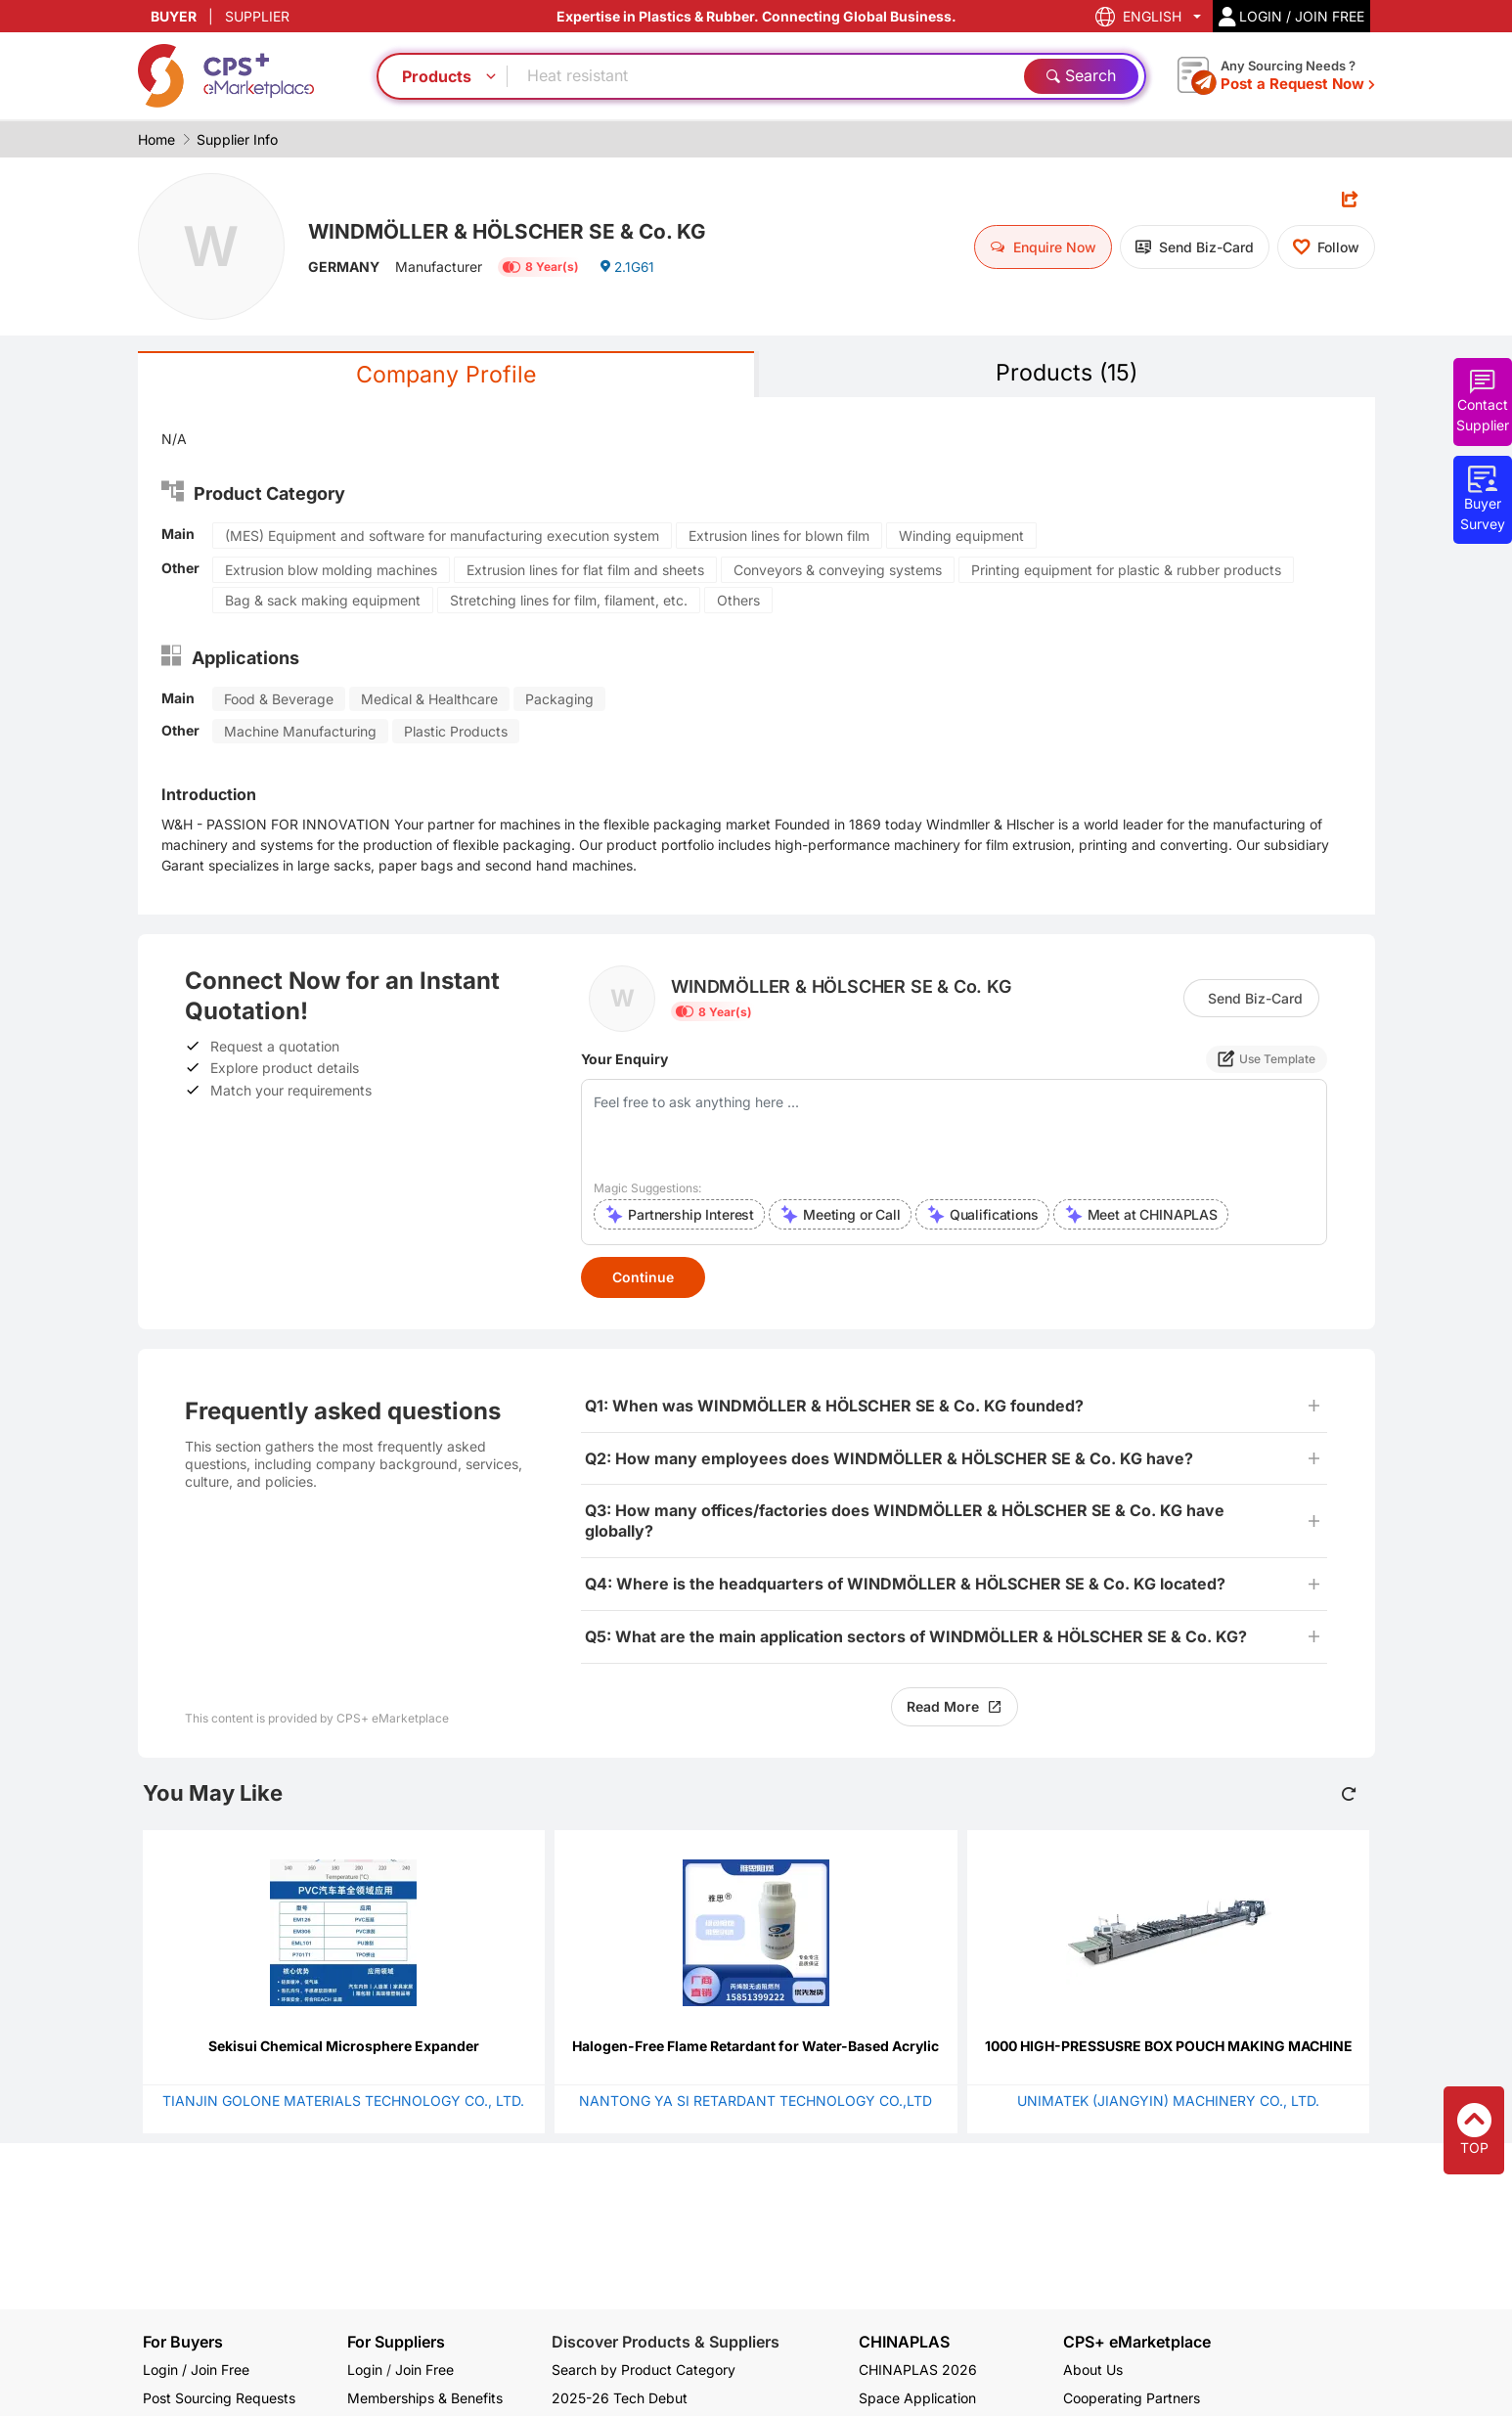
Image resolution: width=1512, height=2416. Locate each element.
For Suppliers (396, 2341)
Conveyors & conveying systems (838, 570)
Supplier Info (237, 139)
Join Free (424, 2369)
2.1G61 (627, 268)
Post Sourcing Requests (219, 2398)
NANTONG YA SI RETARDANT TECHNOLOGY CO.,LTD (755, 2101)
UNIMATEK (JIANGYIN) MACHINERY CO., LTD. (1168, 2101)
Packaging (559, 700)
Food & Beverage (279, 700)
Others (738, 601)
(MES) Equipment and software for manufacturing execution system (442, 536)
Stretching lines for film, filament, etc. (569, 601)
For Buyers (183, 2341)
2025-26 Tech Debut (620, 2398)
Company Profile (446, 375)
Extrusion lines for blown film (779, 536)
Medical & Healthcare (429, 700)
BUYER (174, 16)
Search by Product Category (643, 2369)
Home (156, 139)
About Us (1093, 2369)
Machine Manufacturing (300, 732)
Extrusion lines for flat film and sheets (585, 570)
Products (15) (1066, 373)
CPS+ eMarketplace (1137, 2342)
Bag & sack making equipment (323, 601)
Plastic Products (456, 732)
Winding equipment (961, 536)
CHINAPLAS (904, 2342)
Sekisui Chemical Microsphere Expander (343, 2046)
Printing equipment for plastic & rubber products (1126, 570)
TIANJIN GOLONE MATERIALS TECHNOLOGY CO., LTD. (343, 2101)
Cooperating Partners (1131, 2398)
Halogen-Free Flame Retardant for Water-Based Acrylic (755, 2046)
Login (364, 2369)
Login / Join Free (196, 2369)
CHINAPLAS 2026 (918, 2369)
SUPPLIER (257, 16)
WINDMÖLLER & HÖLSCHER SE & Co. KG (515, 230)
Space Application (917, 2398)
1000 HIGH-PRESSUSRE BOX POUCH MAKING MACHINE (1169, 2046)
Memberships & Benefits (425, 2398)
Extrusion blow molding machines (331, 570)
